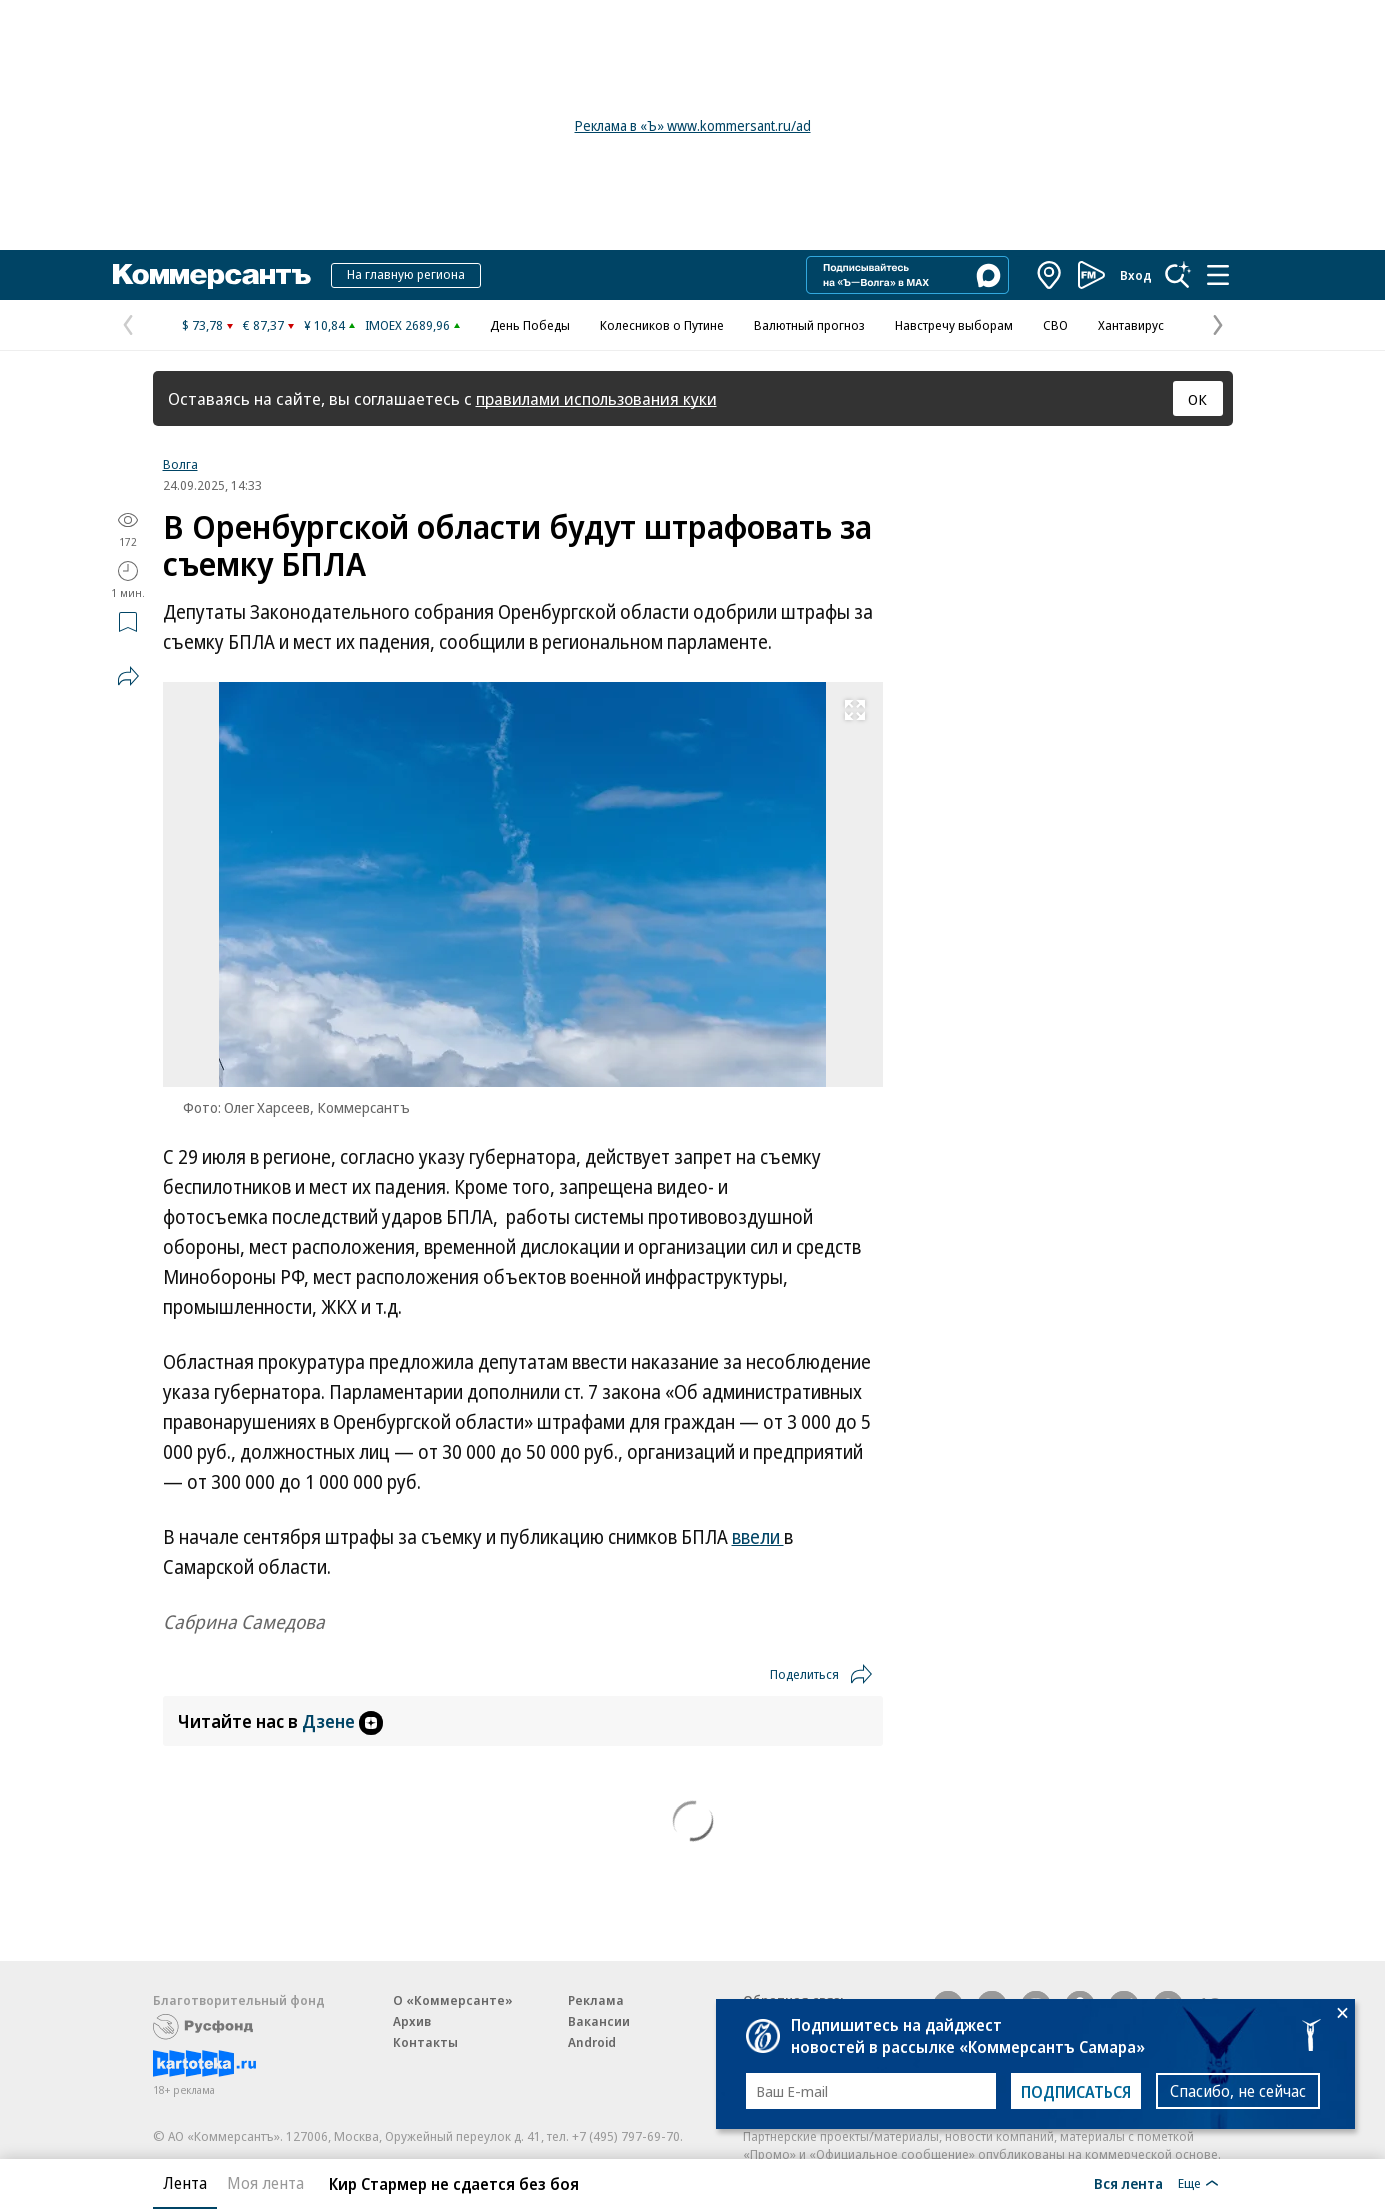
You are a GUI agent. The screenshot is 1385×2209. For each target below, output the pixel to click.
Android (592, 2042)
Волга (180, 464)
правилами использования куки (596, 398)
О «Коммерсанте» (453, 2000)
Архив (412, 2021)
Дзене (342, 1721)
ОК (1197, 399)
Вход (1136, 275)
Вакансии (599, 2021)
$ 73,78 (202, 325)
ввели (758, 1537)
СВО (1055, 325)
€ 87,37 (263, 325)
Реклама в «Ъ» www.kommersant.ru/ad (693, 125)
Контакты (425, 2042)
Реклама (596, 2000)
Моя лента (265, 2183)
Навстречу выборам (954, 325)
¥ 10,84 (324, 325)
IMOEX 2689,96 (407, 325)
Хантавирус (1131, 325)
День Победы (530, 325)
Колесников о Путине (662, 325)
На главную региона (406, 274)
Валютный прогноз (809, 325)
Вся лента (1128, 2183)
